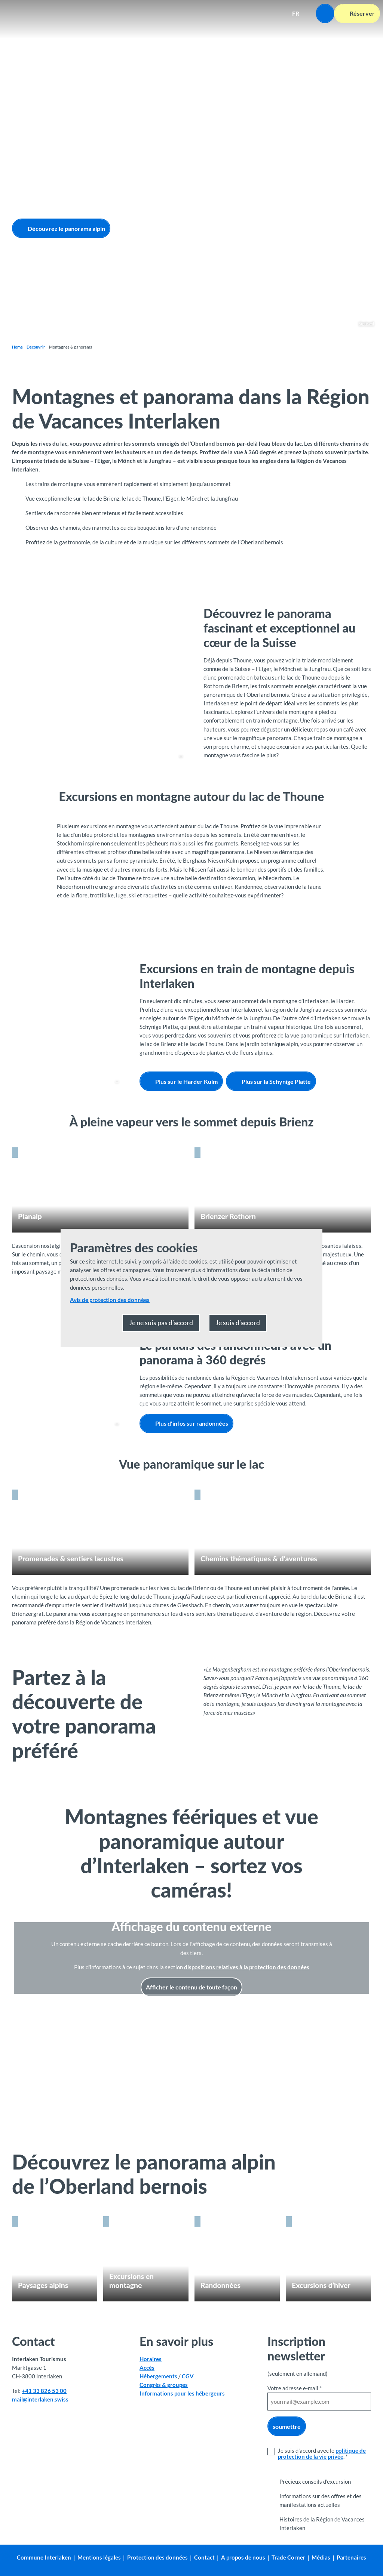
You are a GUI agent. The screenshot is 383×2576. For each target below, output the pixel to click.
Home (17, 346)
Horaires (151, 2359)
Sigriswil (366, 323)
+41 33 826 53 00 (44, 2390)
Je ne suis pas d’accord (161, 1322)
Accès (147, 2367)
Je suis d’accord (237, 1322)
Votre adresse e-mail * (294, 2388)
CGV (188, 2376)
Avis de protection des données (110, 1299)
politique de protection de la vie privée (322, 2453)
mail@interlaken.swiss (40, 2399)
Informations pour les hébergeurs (182, 2393)
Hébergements (158, 2376)
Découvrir (36, 346)
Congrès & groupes (164, 2385)
